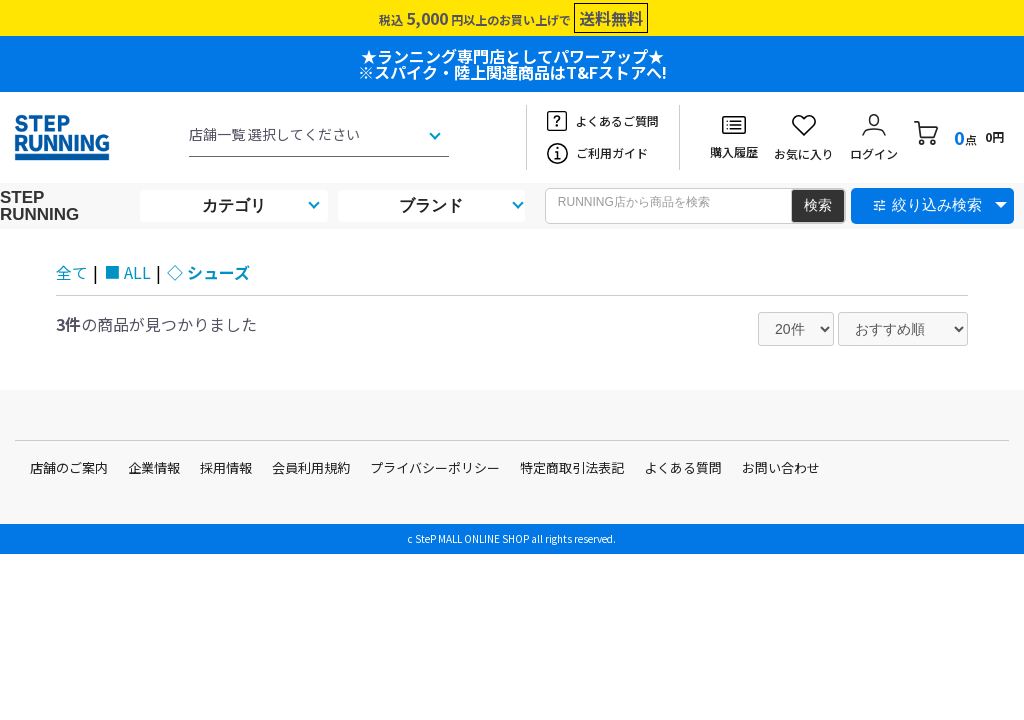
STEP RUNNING (39, 206)
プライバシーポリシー (435, 467)
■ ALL (127, 272)
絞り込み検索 (937, 204)
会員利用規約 (311, 467)
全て (72, 272)
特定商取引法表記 (572, 467)
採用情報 (226, 467)
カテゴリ (234, 205)
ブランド (431, 205)
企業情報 (154, 467)
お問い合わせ (781, 467)
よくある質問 (683, 467)
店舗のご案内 (69, 467)
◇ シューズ (208, 272)
